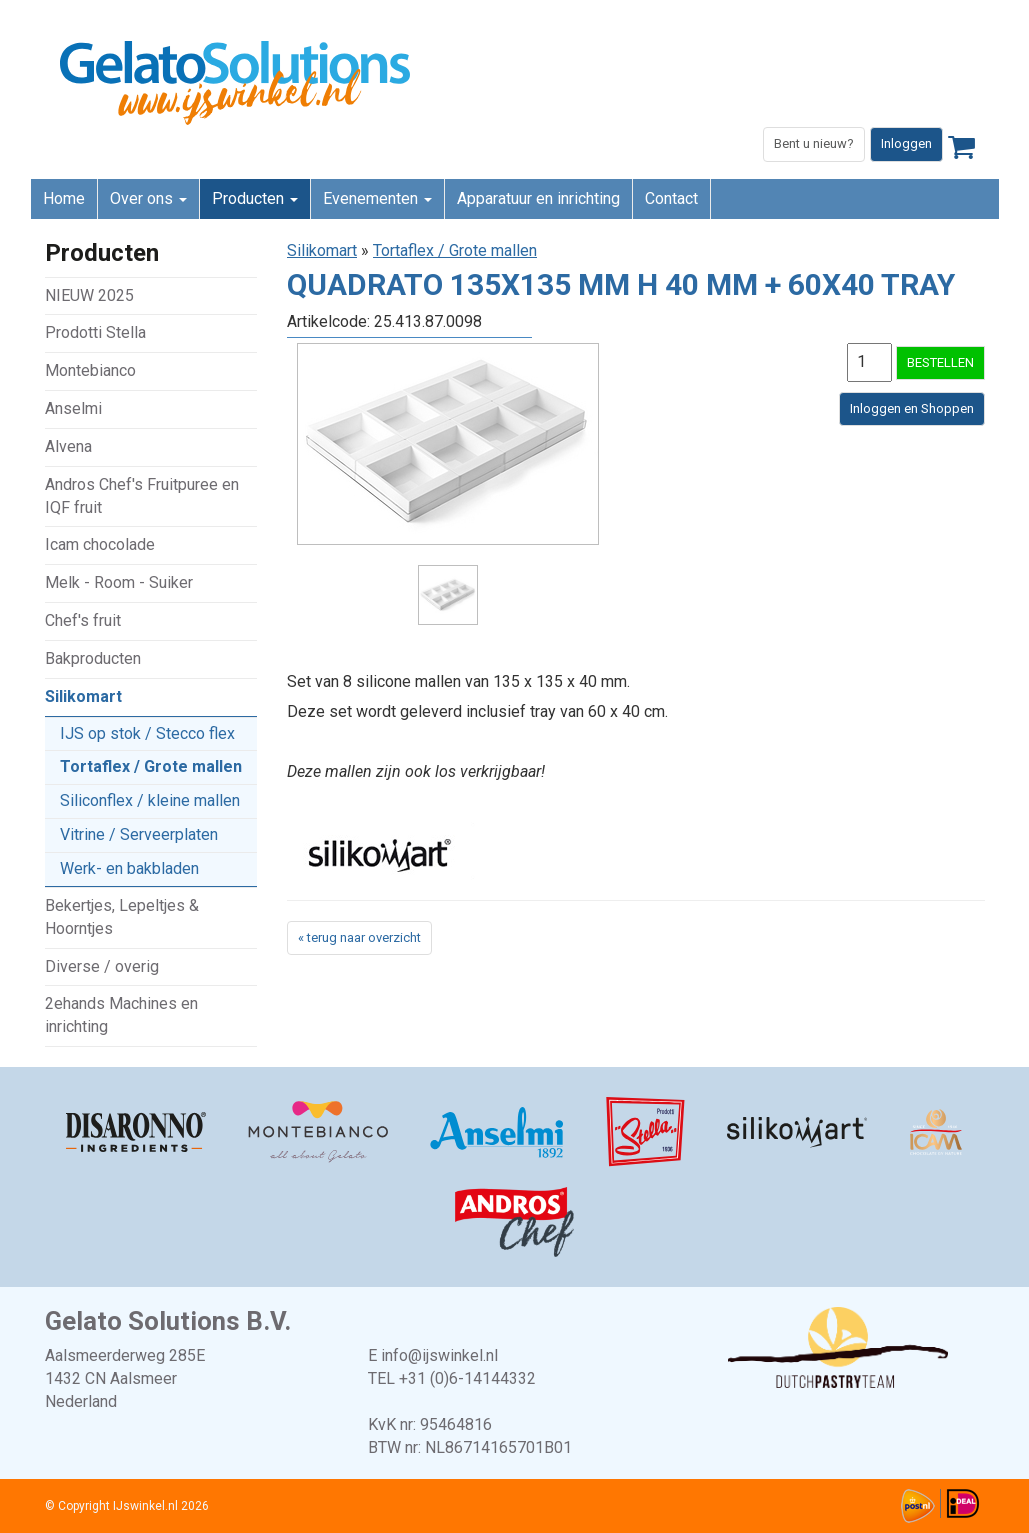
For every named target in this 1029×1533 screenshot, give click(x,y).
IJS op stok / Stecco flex (147, 733)
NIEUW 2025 (89, 295)
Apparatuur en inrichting (538, 198)
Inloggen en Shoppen (912, 408)
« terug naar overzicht (359, 937)
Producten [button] (255, 198)
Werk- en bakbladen (129, 868)
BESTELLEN (940, 362)
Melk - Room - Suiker (119, 582)
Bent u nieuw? (814, 143)
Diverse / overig (102, 966)
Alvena (68, 446)
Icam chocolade (100, 544)
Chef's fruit (83, 620)
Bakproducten (93, 658)
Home (64, 198)
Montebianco (90, 370)
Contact (671, 198)
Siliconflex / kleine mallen (150, 800)
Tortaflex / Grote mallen (151, 766)
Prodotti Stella (95, 332)
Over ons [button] (148, 198)
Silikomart (83, 696)
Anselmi (73, 408)
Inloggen (906, 143)
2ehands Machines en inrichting (121, 1015)
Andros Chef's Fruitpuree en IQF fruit (142, 496)
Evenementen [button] (377, 198)
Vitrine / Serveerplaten (139, 834)
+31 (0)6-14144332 (467, 1378)
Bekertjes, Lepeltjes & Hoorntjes (122, 917)
